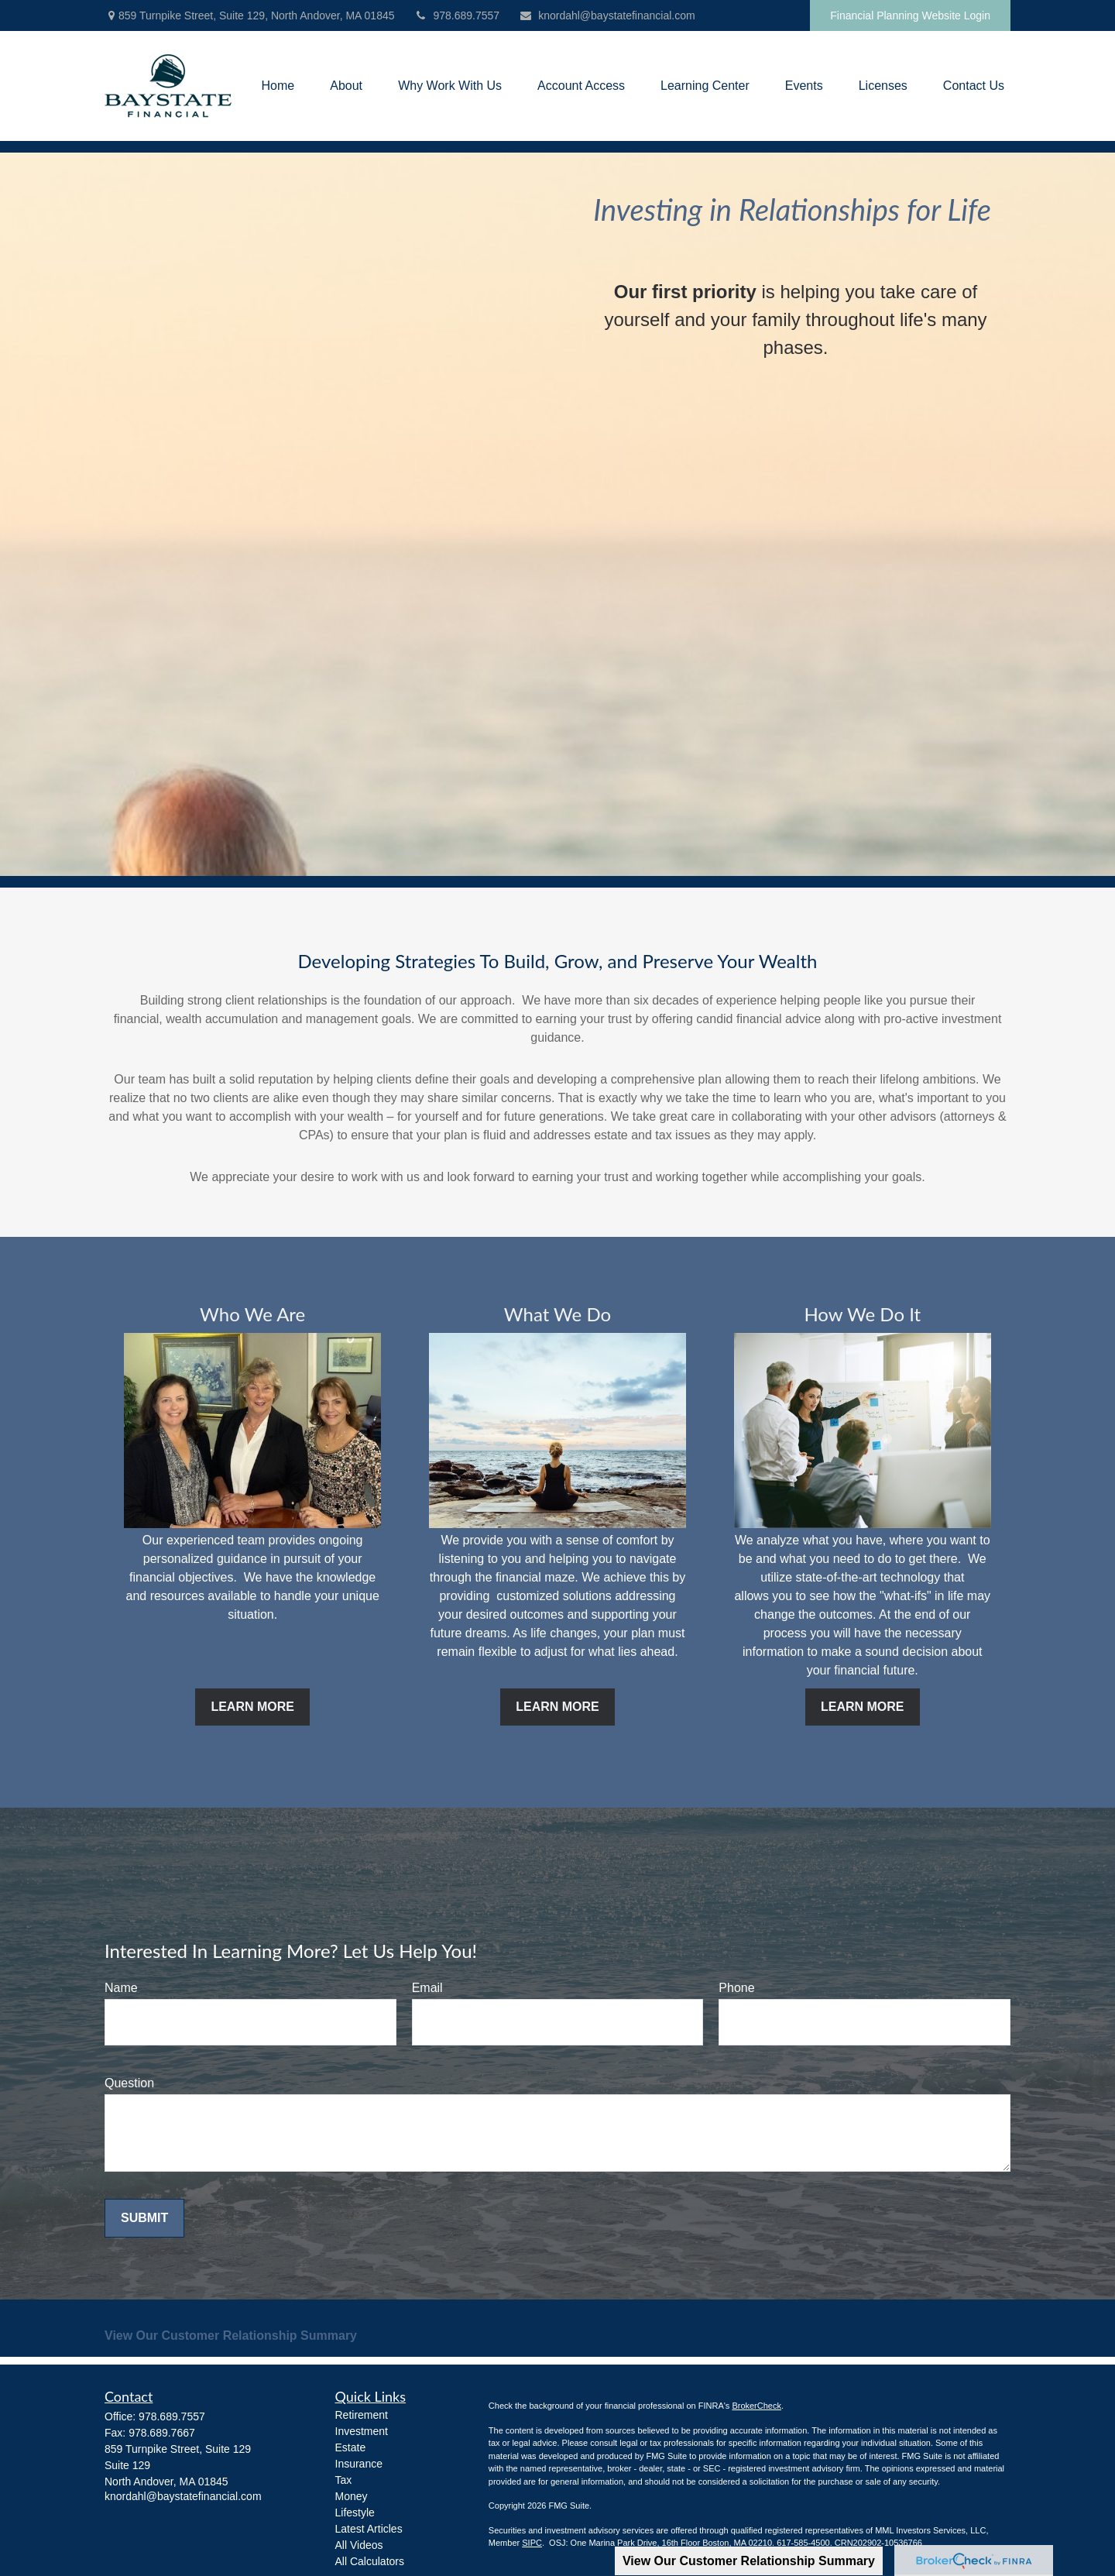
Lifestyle (355, 2512)
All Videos (359, 2545)
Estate (350, 2447)
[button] (277, 86)
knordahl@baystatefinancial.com (607, 15)
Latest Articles (369, 2529)
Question (129, 2083)
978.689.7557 (457, 15)
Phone (736, 1987)
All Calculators (369, 2561)
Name (121, 1987)
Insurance (359, 2464)
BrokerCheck (756, 2405)
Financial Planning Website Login (910, 15)
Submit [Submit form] (144, 2217)
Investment (361, 2431)
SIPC (532, 2542)
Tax (343, 2480)
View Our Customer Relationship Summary (749, 2560)
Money (351, 2496)
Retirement (361, 2415)
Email (427, 1987)
